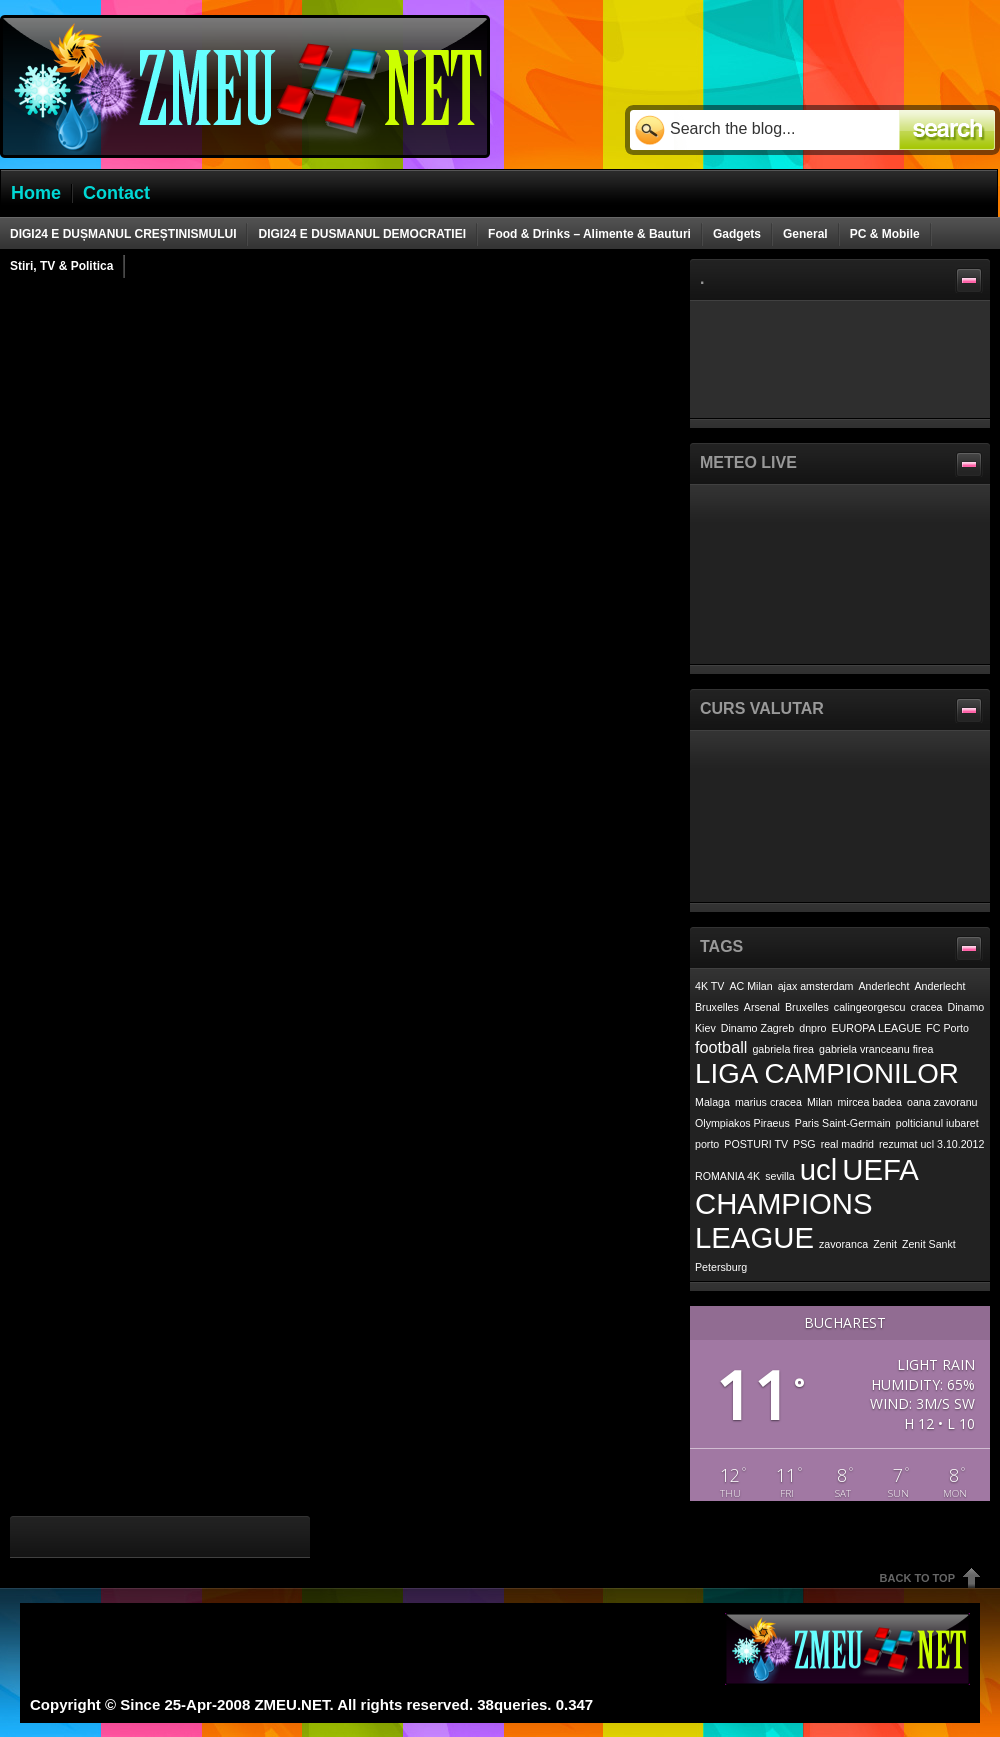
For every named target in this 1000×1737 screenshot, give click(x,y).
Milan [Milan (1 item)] (819, 1102)
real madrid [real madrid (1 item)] (847, 1144)
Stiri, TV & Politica (61, 266)
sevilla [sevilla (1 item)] (780, 1176)
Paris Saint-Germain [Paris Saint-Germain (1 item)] (843, 1123)
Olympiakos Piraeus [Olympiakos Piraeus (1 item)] (742, 1123)
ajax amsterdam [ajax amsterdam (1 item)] (816, 986)
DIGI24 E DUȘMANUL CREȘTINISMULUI (123, 234)
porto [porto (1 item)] (707, 1144)
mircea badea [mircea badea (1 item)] (869, 1102)
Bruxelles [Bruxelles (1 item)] (807, 1007)
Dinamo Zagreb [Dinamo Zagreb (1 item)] (757, 1028)
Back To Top (917, 1578)
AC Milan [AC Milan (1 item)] (750, 986)
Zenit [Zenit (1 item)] (885, 1244)
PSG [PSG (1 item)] (804, 1144)
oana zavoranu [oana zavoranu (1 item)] (942, 1102)
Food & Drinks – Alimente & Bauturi (589, 234)
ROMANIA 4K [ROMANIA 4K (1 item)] (727, 1176)
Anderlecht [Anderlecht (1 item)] (884, 986)
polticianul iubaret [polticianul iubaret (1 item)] (937, 1123)
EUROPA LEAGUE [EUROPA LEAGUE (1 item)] (877, 1028)
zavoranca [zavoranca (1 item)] (843, 1244)
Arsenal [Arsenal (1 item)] (762, 1007)
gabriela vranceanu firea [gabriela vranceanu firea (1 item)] (876, 1049)
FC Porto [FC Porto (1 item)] (947, 1028)
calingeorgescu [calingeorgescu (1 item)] (870, 1007)
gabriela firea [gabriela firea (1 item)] (783, 1049)
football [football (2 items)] (721, 1047)
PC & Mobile (885, 234)
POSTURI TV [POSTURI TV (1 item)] (756, 1144)
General (805, 234)
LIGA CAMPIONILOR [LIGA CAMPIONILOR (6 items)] (827, 1073)
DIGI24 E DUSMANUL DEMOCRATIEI (362, 234)
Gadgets (737, 234)
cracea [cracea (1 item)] (927, 1007)
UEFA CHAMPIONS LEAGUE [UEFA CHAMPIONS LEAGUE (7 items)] (806, 1203)
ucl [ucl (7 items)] (819, 1169)
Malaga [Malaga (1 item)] (712, 1102)
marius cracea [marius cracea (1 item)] (768, 1102)
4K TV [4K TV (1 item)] (709, 986)
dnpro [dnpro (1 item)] (812, 1028)
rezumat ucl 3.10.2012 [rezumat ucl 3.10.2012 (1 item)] (931, 1144)
